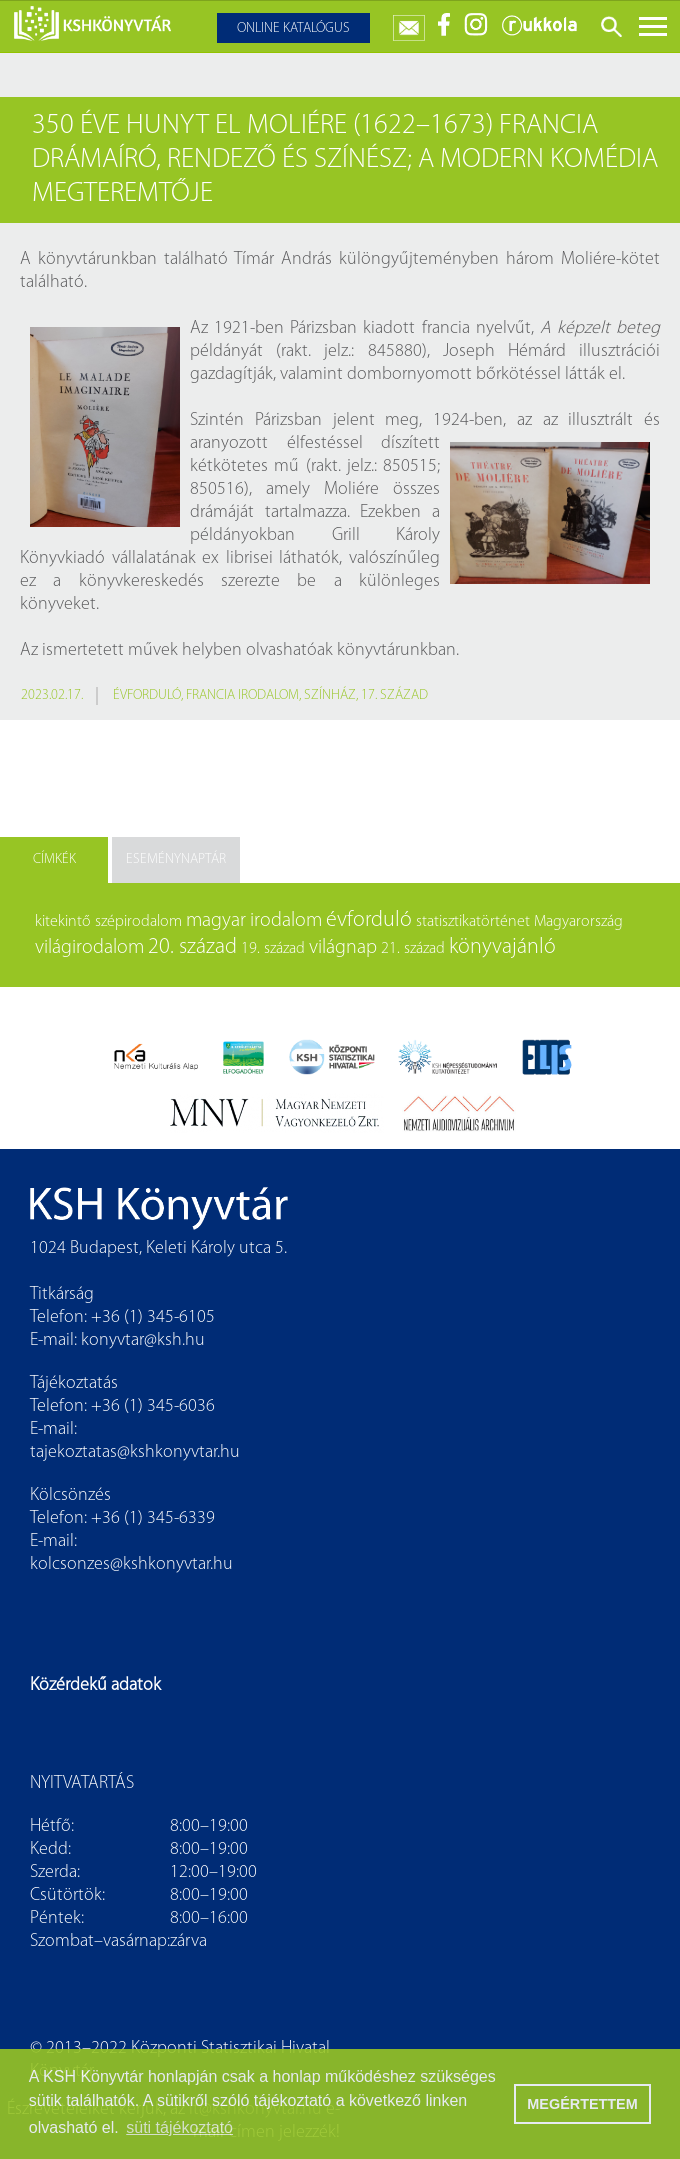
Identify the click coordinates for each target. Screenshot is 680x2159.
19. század (273, 949)
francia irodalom (242, 695)
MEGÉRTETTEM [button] (582, 2104)
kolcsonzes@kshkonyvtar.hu (131, 1564)
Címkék (54, 859)
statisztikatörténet (473, 922)
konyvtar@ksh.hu (143, 1340)
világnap (343, 948)
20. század (192, 947)
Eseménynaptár (176, 859)
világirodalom (89, 948)
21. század (413, 949)
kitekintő (63, 922)
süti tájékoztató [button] (179, 2127)
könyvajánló (502, 947)
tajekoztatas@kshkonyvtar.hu (135, 1452)
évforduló (147, 695)
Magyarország (578, 922)
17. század (394, 695)
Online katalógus (293, 28)
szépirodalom (138, 922)
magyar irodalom (254, 921)
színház (330, 695)
